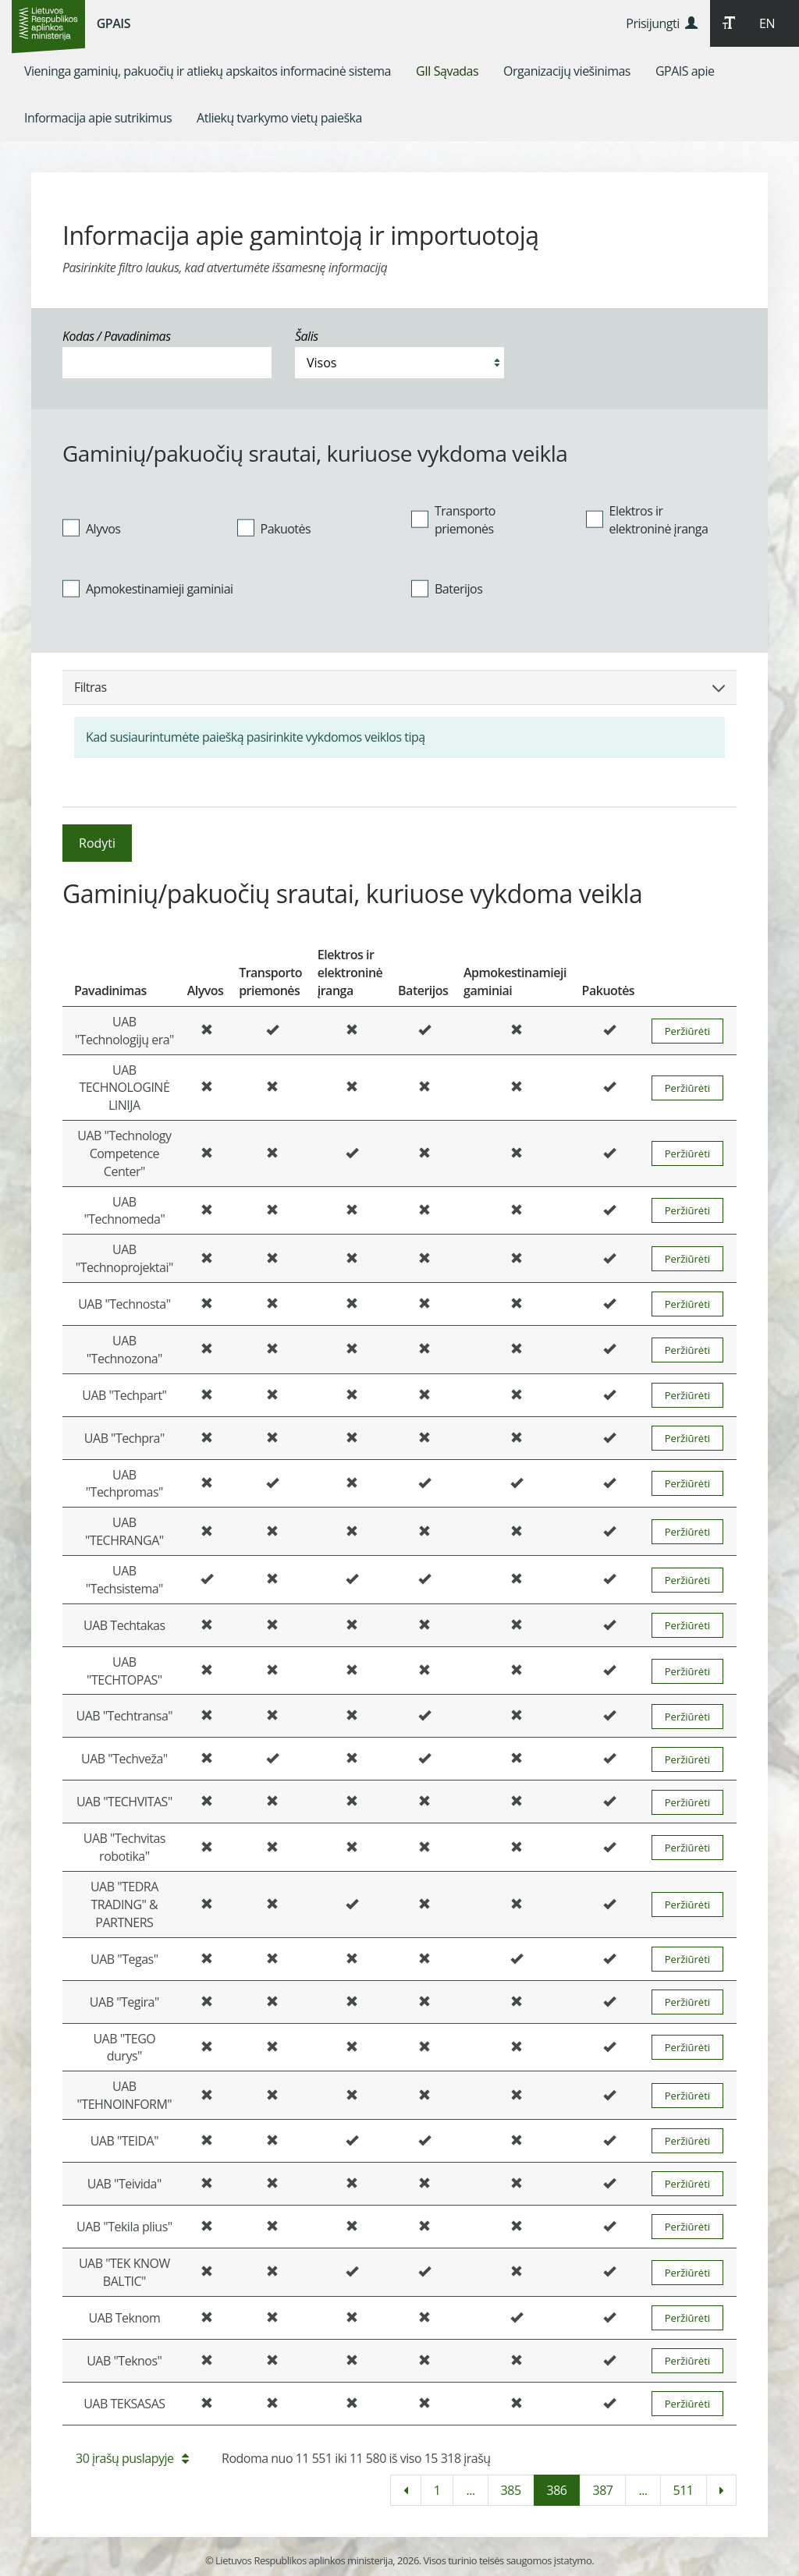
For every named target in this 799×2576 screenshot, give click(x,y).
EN (767, 23)
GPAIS (113, 23)
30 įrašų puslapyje (132, 2458)
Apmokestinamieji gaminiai (147, 588)
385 (511, 2490)
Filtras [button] (399, 687)
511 (683, 2490)
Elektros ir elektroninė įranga (647, 519)
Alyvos (91, 528)
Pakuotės (274, 528)
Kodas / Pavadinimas (116, 336)
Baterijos (446, 588)
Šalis (306, 336)
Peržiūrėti (687, 1031)
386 (557, 2490)
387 (602, 2490)
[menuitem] (207, 71)
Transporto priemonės (453, 519)
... (470, 2490)
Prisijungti (661, 23)
